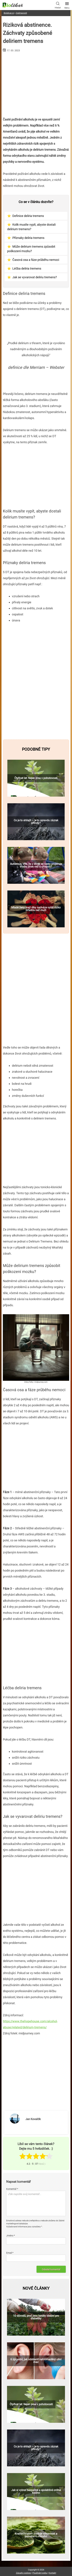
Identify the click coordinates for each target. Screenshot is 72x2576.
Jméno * (10, 2235)
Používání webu (39, 2573)
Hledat (58, 5)
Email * (9, 2252)
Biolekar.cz (9, 13)
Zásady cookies (23, 2573)
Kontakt (52, 2573)
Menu (67, 4)
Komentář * (12, 2189)
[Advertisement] (36, 83)
